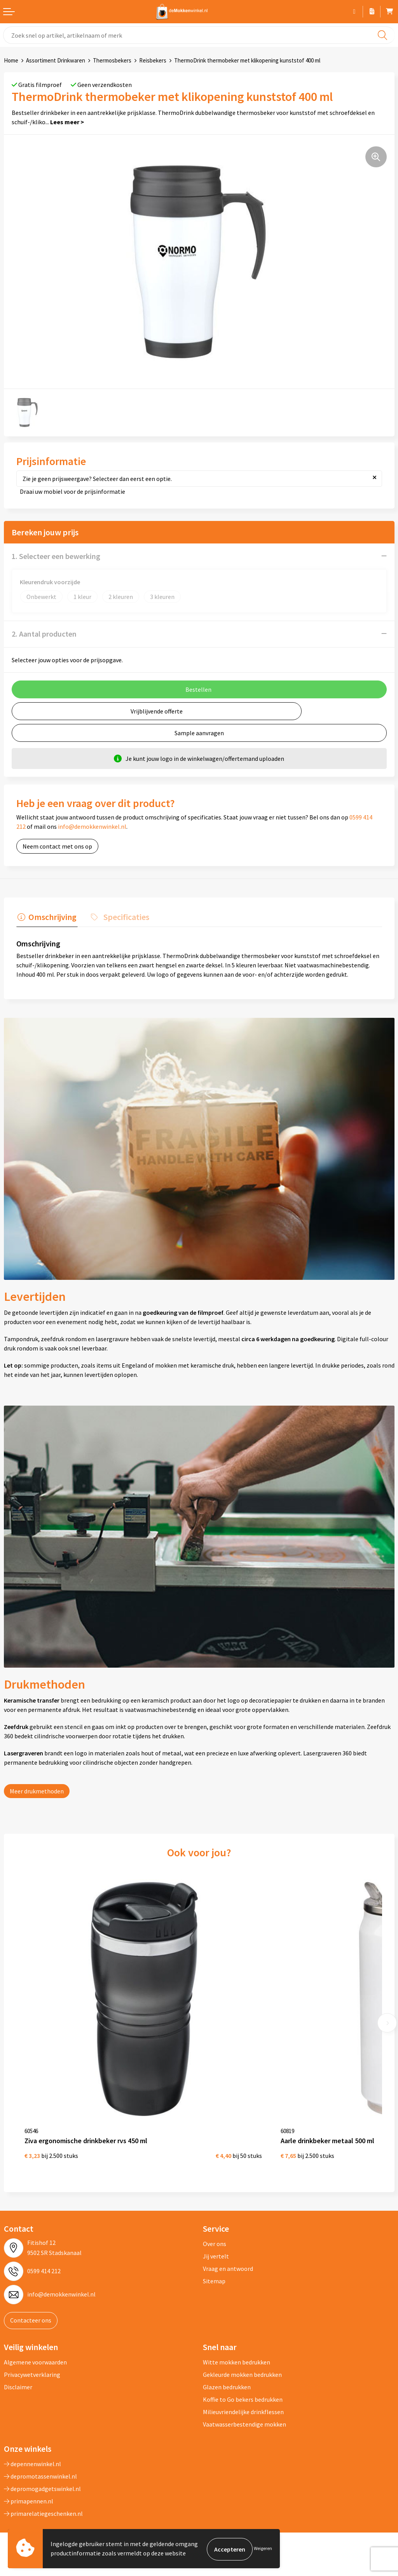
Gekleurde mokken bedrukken (242, 2354)
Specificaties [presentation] (122, 915)
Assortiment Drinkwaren (55, 60)
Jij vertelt (216, 2236)
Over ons (214, 2224)
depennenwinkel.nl (32, 2444)
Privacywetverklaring (32, 2354)
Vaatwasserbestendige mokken (244, 2404)
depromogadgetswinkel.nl (42, 2468)
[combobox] (199, 35)
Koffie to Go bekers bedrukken (243, 2379)
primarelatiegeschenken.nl (43, 2493)
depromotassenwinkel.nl (40, 2456)
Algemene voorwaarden (35, 2342)
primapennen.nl (28, 2481)
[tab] (45, 917)
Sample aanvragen (199, 733)
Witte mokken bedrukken (236, 2342)
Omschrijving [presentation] (51, 915)
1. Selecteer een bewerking (56, 556)
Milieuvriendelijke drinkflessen (243, 2391)
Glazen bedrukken (227, 2367)
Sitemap (214, 2261)
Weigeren (263, 2549)
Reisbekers (152, 60)
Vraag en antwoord (228, 2249)
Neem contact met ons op (57, 846)
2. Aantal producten (44, 634)
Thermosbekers (112, 60)
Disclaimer (18, 2367)
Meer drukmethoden (37, 1790)
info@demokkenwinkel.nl (92, 826)
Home (11, 60)
